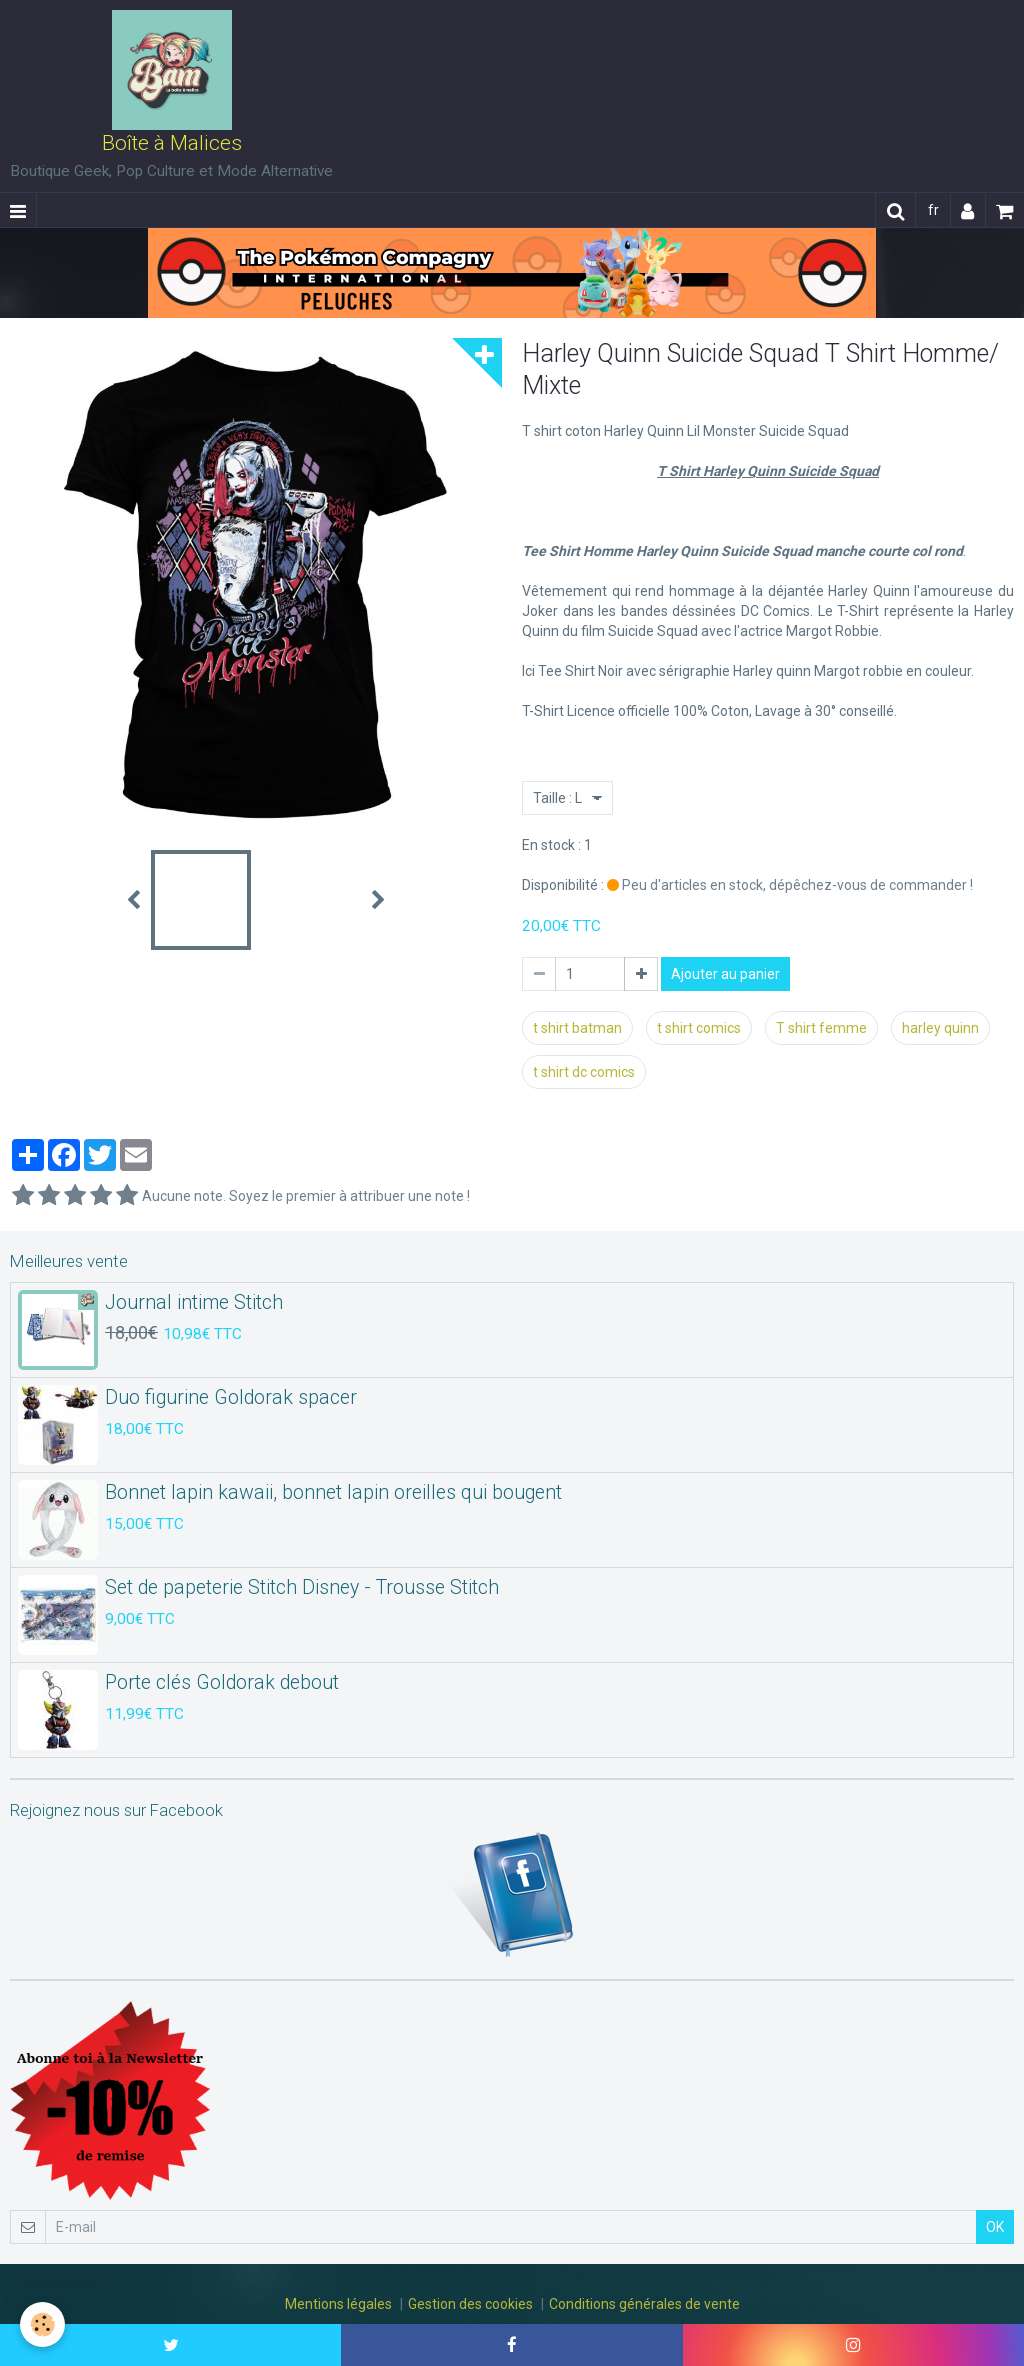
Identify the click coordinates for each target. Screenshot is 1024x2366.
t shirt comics (699, 1028)
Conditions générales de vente (644, 2304)
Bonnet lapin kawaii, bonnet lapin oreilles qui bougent (333, 1492)
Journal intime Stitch (194, 1302)
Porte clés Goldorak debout (222, 1682)
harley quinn (940, 1028)
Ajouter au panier (725, 974)
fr (933, 210)
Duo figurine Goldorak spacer (231, 1397)
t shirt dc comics (584, 1072)
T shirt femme (821, 1028)
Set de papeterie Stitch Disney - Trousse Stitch (302, 1587)
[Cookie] (42, 2324)
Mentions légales (338, 2304)
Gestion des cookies (470, 2304)
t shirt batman (577, 1028)
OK (995, 2227)
